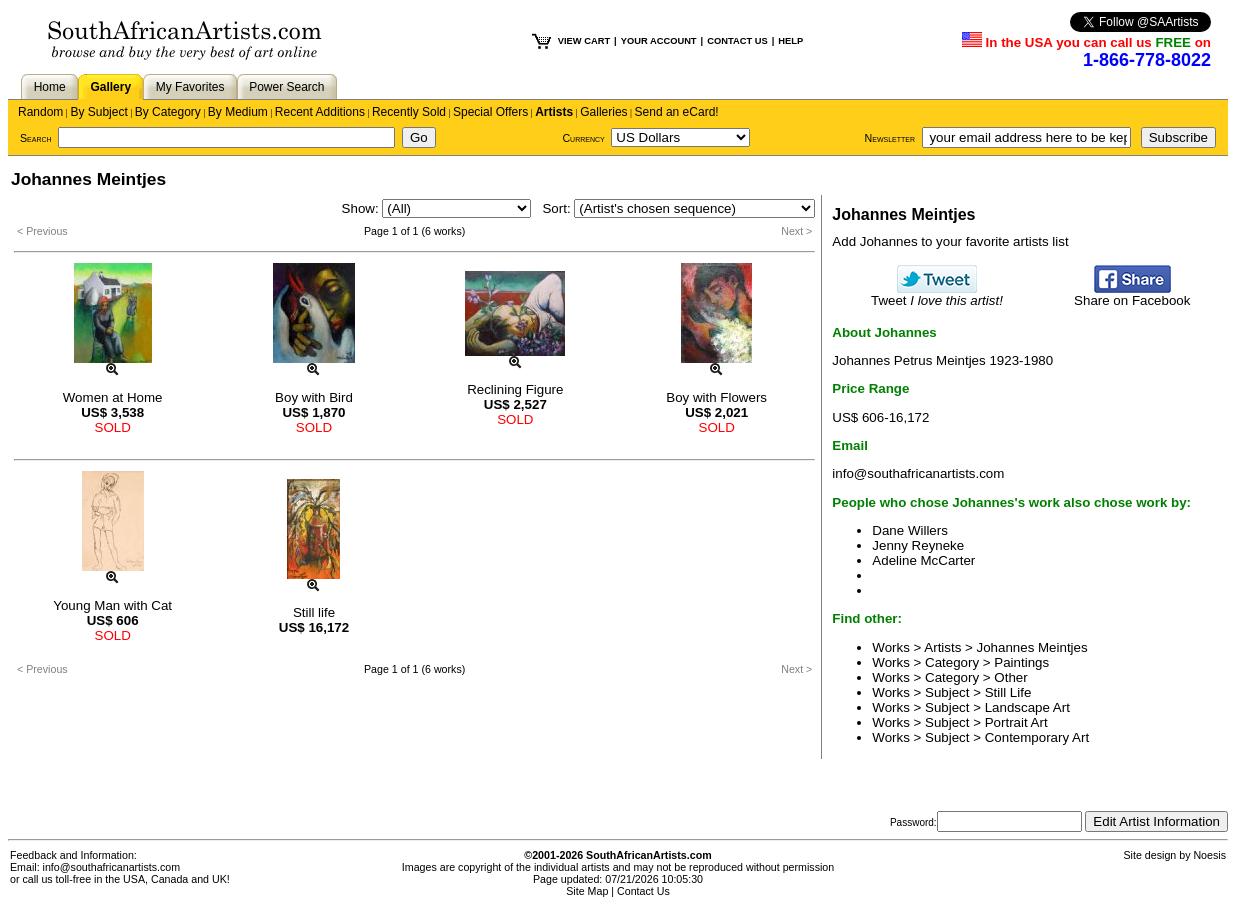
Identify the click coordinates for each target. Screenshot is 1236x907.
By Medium (238, 112)
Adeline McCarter (923, 560)
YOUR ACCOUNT (659, 41)
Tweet (937, 294)
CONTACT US (737, 41)
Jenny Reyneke (918, 545)
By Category (168, 112)
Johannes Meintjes (1032, 647)
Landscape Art (1027, 707)
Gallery (110, 87)
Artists (554, 112)
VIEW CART (584, 41)
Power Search (286, 87)
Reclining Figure (515, 389)
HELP (790, 41)
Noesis (1209, 855)
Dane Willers (910, 530)
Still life (314, 612)
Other (1010, 677)
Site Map (587, 891)
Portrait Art (1016, 722)
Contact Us (643, 891)
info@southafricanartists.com (918, 473)
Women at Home (113, 397)
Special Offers (490, 112)
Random (40, 112)
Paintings (1021, 662)
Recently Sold (409, 112)
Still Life (1008, 692)
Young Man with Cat (112, 605)
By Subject (98, 112)
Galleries (603, 112)
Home (50, 87)
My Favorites (190, 87)
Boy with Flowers (716, 397)
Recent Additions (320, 112)
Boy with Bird (314, 397)
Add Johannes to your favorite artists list (950, 241)
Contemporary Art (1037, 737)
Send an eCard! (677, 112)
